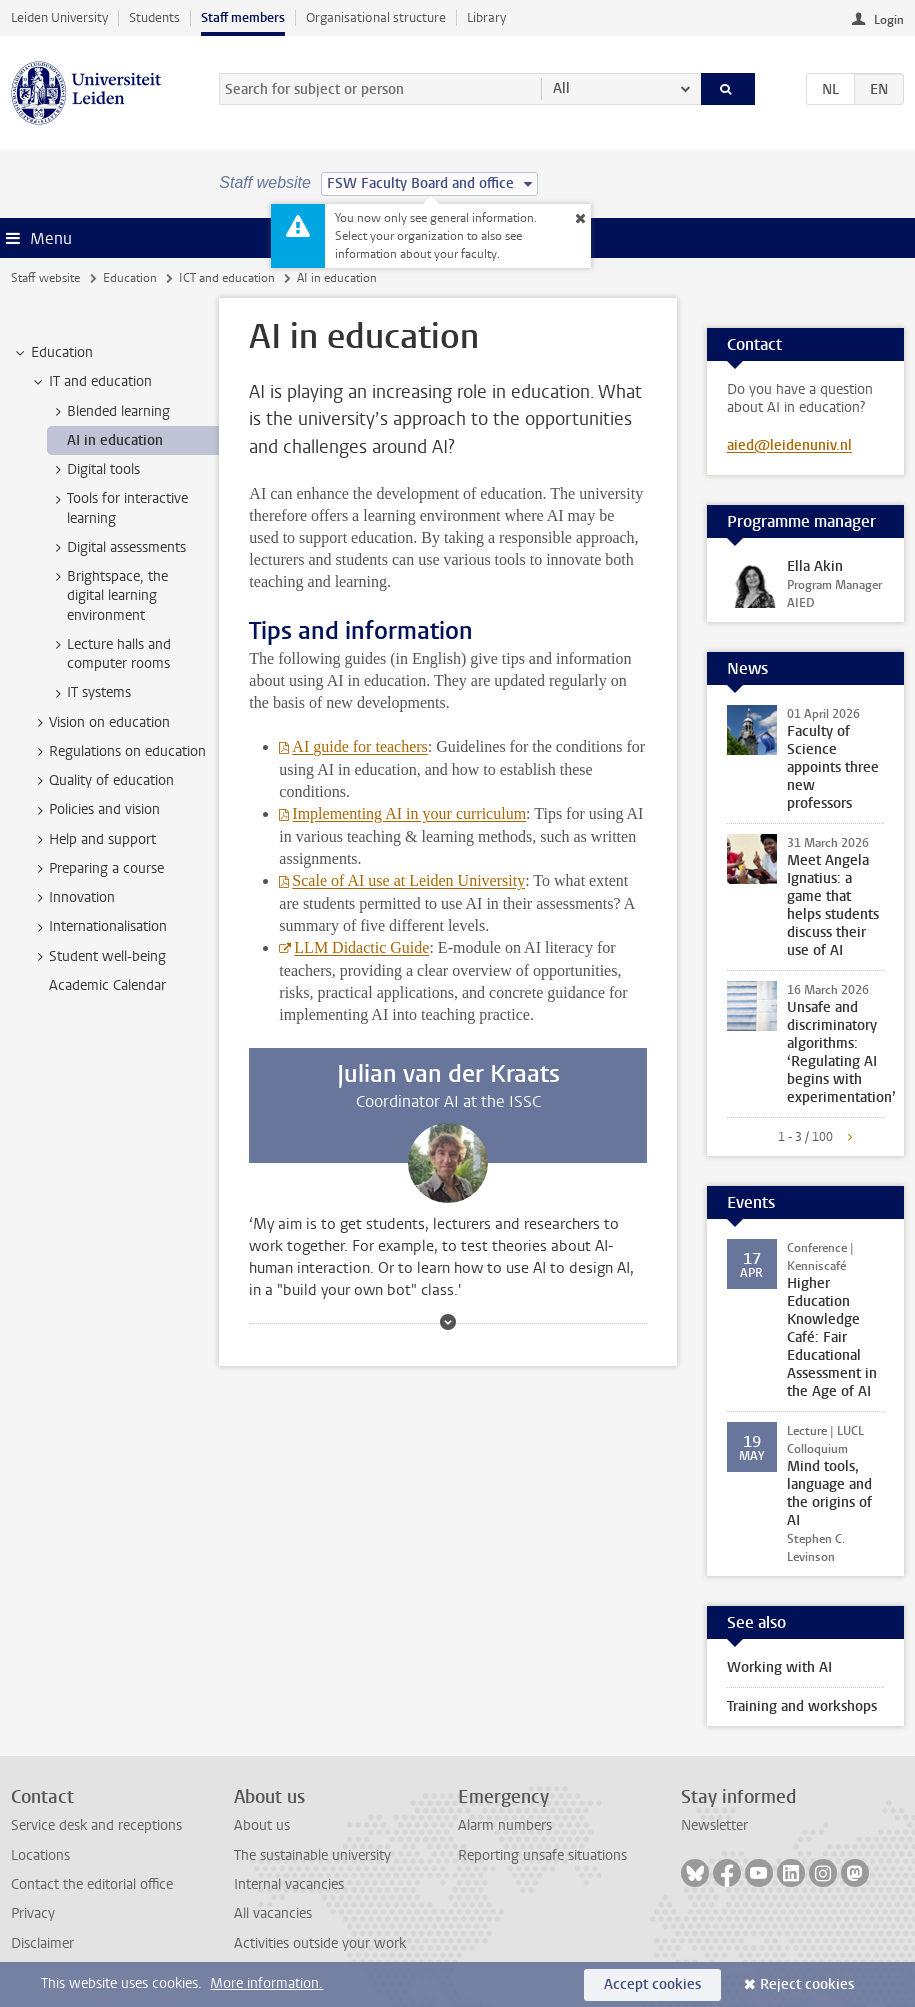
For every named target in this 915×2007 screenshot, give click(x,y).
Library (486, 17)
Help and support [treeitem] (93, 840)
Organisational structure (376, 17)
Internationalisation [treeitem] (98, 927)
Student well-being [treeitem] (98, 957)
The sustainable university (312, 1855)
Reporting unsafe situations (542, 1855)
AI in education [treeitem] (115, 440)
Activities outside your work (320, 1943)
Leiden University (59, 17)
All (561, 88)
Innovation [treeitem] (72, 898)
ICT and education (227, 278)
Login (889, 20)
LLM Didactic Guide (361, 947)
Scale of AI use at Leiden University (408, 880)
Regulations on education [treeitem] (118, 752)
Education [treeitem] (52, 353)
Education (130, 278)
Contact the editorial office (92, 1884)
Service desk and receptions (96, 1825)
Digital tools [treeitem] (94, 470)
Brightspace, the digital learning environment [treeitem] (108, 596)
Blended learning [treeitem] (109, 412)
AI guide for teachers (360, 746)
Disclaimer (42, 1943)
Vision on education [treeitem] (100, 723)
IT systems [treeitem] (89, 693)
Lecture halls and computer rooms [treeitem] (109, 654)
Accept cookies (652, 1984)
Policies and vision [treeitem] (95, 810)
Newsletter (714, 1825)
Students (154, 17)
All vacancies (273, 1913)
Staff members (243, 17)
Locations (40, 1855)
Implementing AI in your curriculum (409, 813)
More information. (266, 1983)
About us (262, 1825)
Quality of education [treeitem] (102, 781)
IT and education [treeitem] (91, 382)
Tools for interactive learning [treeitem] (118, 508)
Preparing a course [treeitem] (97, 869)
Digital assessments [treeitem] (117, 548)
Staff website (45, 278)
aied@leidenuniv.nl (789, 445)
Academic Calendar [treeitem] (107, 985)
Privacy (33, 1913)
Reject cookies (807, 1984)
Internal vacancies (289, 1884)
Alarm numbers (505, 1825)
